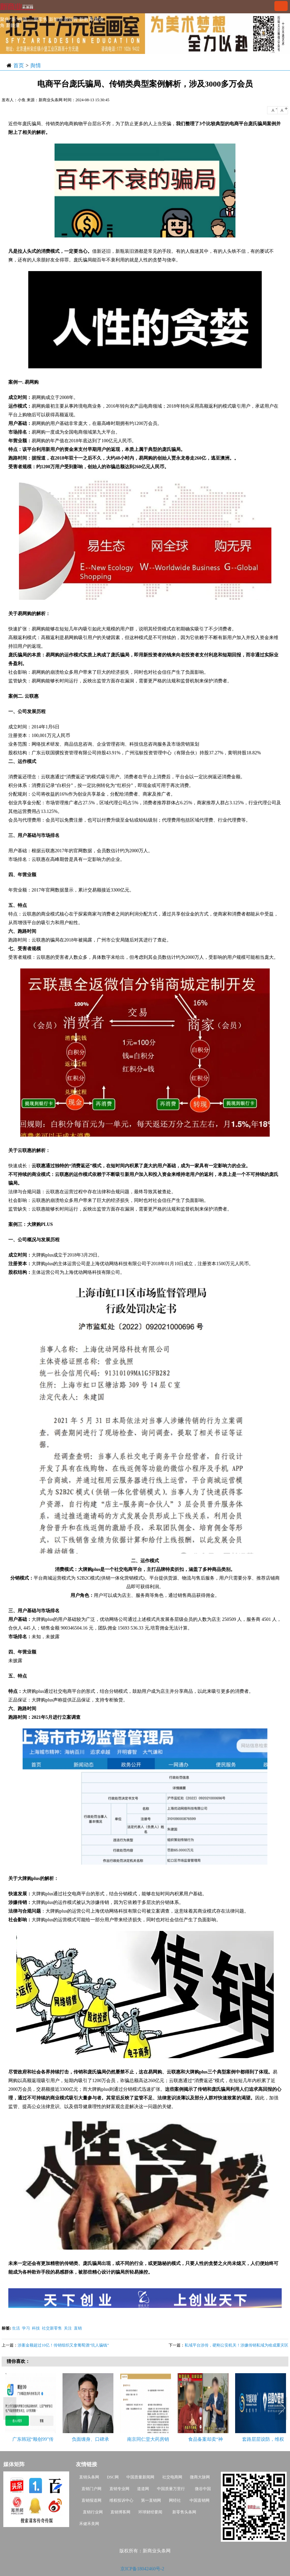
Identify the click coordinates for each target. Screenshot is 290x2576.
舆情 (35, 65)
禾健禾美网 (89, 2523)
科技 (36, 2328)
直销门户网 (91, 2488)
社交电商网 (172, 2477)
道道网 (143, 2488)
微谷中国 (203, 2488)
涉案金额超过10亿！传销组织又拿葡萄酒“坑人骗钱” (63, 2345)
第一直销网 (151, 2500)
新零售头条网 (184, 2512)
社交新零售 (52, 2328)
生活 (16, 2328)
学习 (26, 2328)
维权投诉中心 (121, 2500)
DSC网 (113, 2477)
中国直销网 (199, 2500)
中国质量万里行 (171, 2488)
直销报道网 (91, 2500)
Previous (10, 2408)
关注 (68, 2328)
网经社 (175, 2500)
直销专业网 (119, 2488)
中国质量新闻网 (140, 2477)
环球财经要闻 (150, 2512)
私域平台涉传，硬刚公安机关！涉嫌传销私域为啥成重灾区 (236, 2345)
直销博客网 (120, 2512)
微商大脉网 (200, 2477)
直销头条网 (89, 2477)
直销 (78, 2328)
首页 (18, 65)
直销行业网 (93, 2512)
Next (281, 2408)
